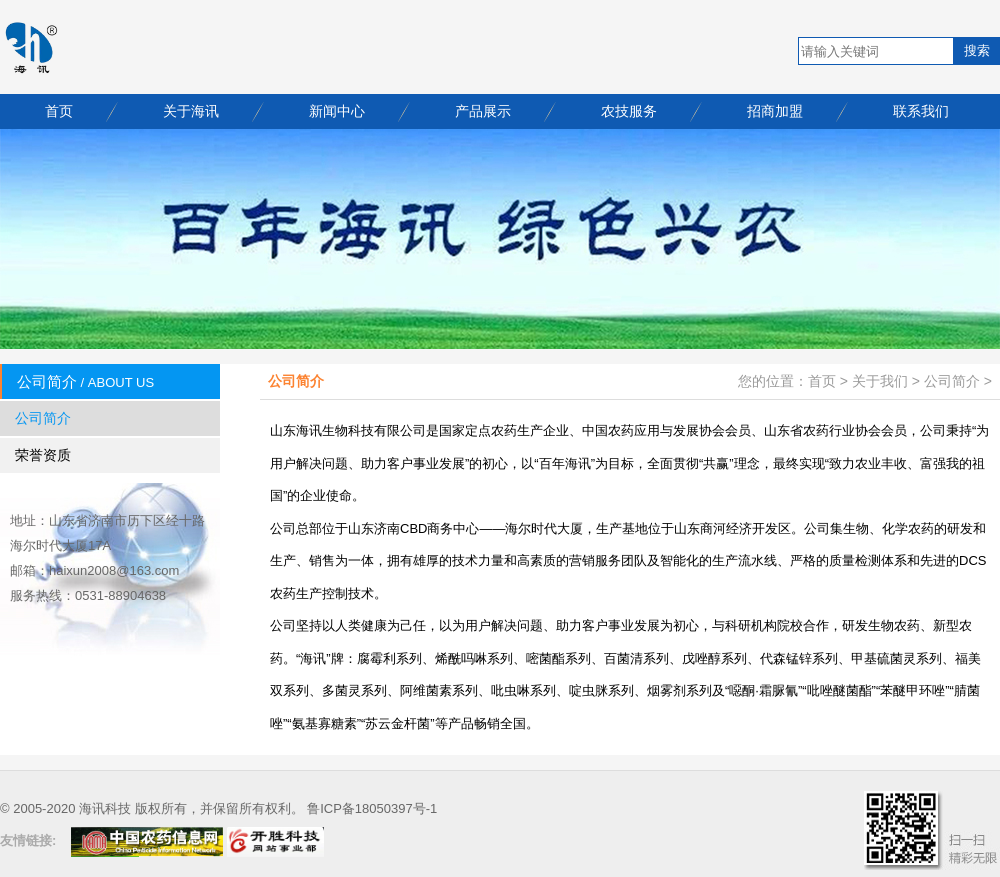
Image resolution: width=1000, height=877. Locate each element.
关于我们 (880, 381)
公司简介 (43, 418)
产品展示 (483, 111)
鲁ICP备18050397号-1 (372, 808)
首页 (59, 111)
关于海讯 (191, 111)
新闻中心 (337, 111)
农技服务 (629, 111)
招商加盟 (775, 111)
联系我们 (921, 111)
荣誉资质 (43, 455)
